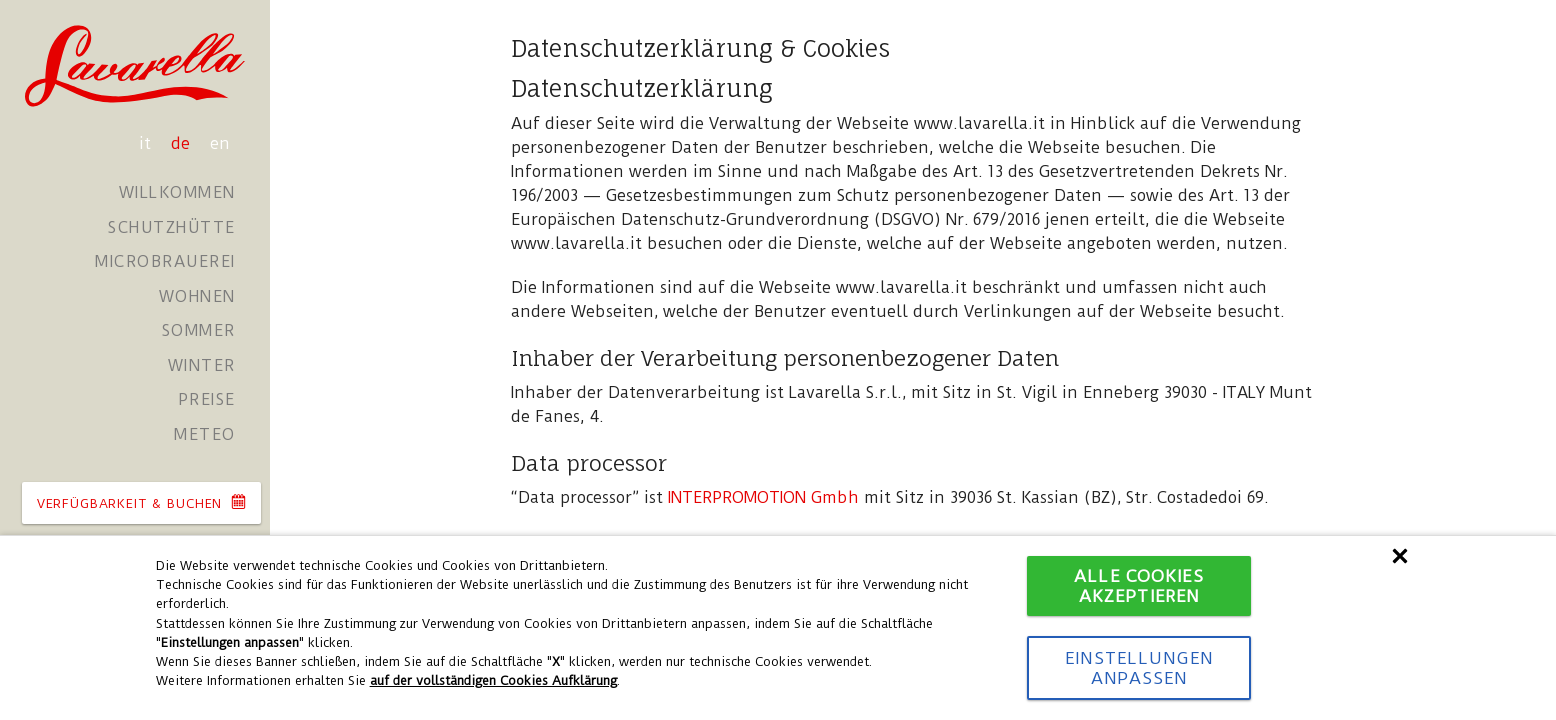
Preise (207, 399)
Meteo (205, 434)
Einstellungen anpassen (1139, 668)
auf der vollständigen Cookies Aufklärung (493, 680)
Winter (202, 365)
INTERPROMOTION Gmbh (763, 497)
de (183, 143)
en (220, 143)
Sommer (199, 330)
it (147, 143)
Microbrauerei (165, 261)
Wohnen (197, 296)
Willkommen (177, 192)
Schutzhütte (172, 227)
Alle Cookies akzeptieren (1138, 586)
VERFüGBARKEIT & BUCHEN (141, 502)
